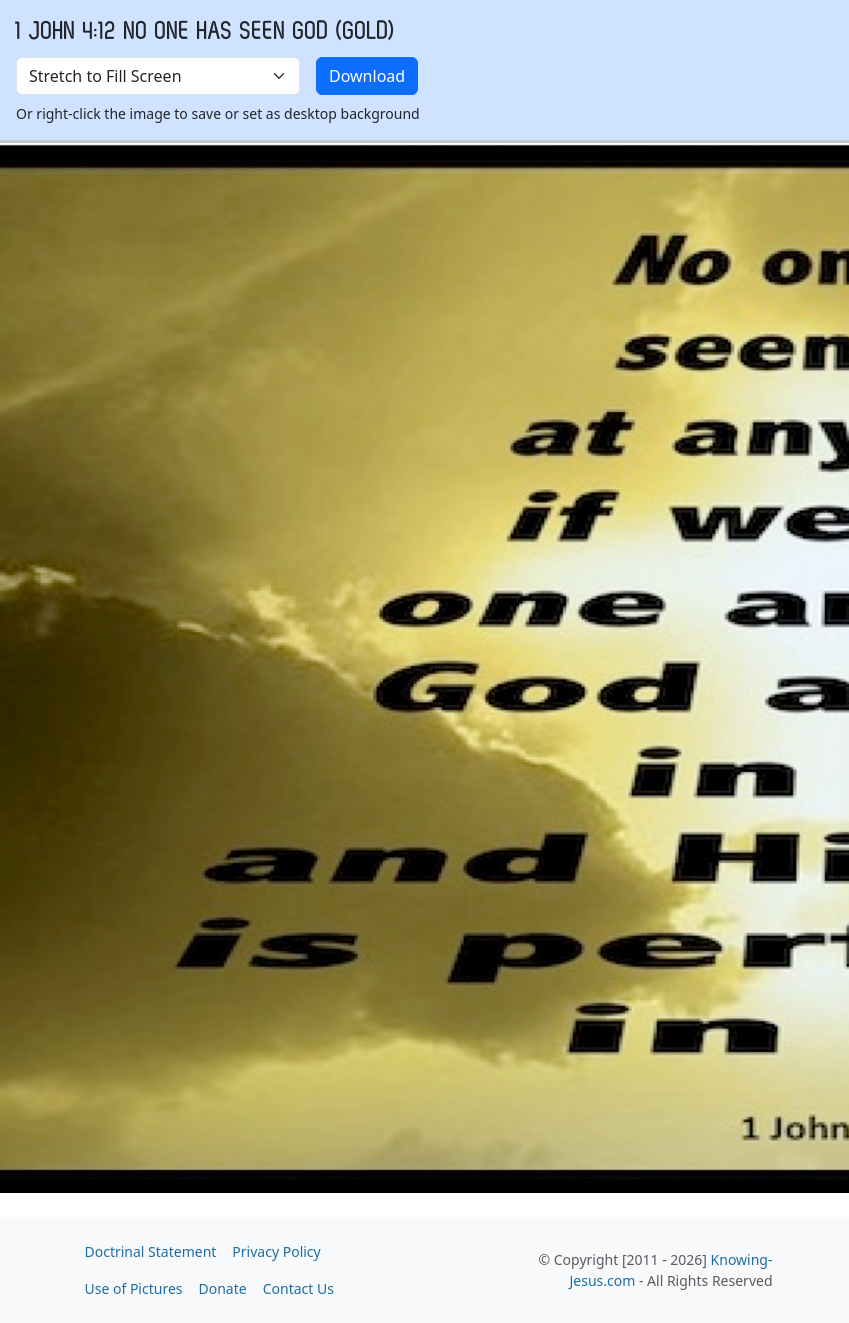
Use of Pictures (134, 1288)
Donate (223, 1288)
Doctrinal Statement (151, 1251)
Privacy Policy (276, 1251)
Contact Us (298, 1288)
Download (367, 76)
